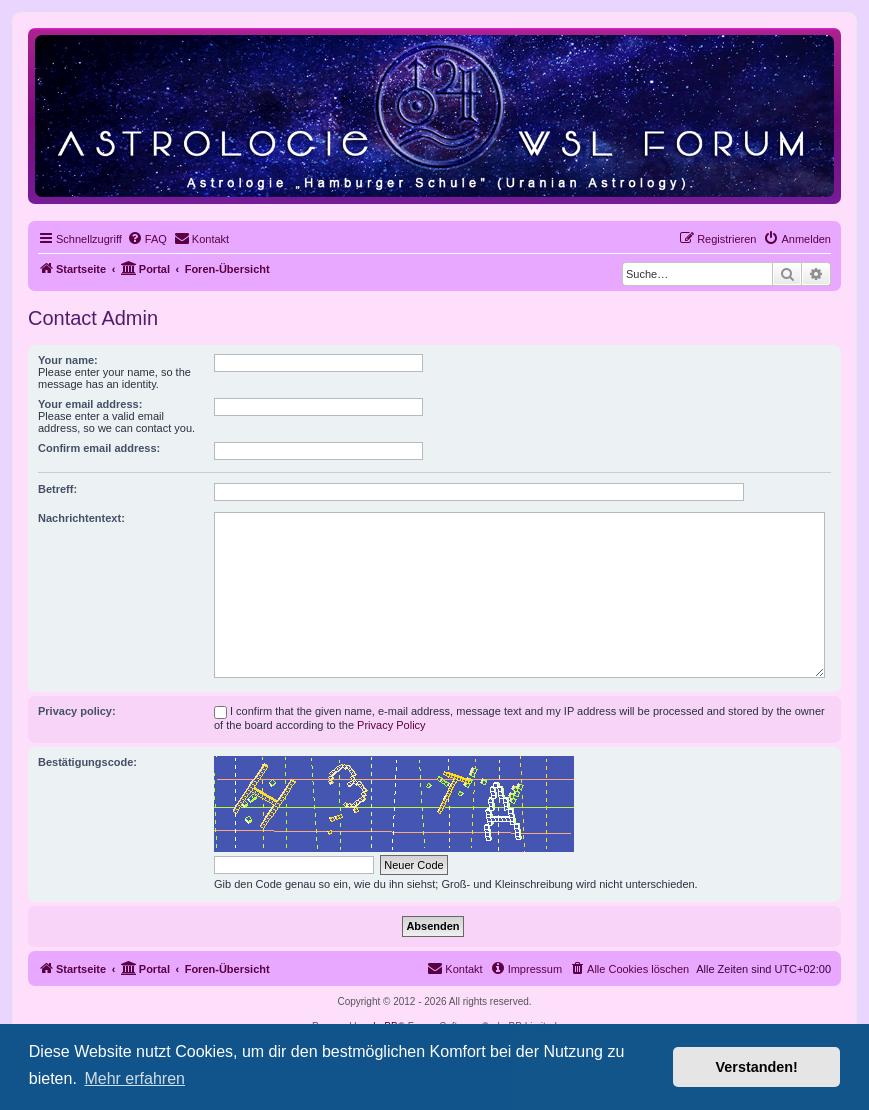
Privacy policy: (77, 711)
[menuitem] (147, 239)
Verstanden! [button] (757, 1067)
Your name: (68, 360)
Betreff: (57, 489)
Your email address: (90, 404)
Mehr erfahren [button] (134, 1078)
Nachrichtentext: (81, 518)
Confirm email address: (99, 448)
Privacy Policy (391, 725)
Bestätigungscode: (87, 762)
